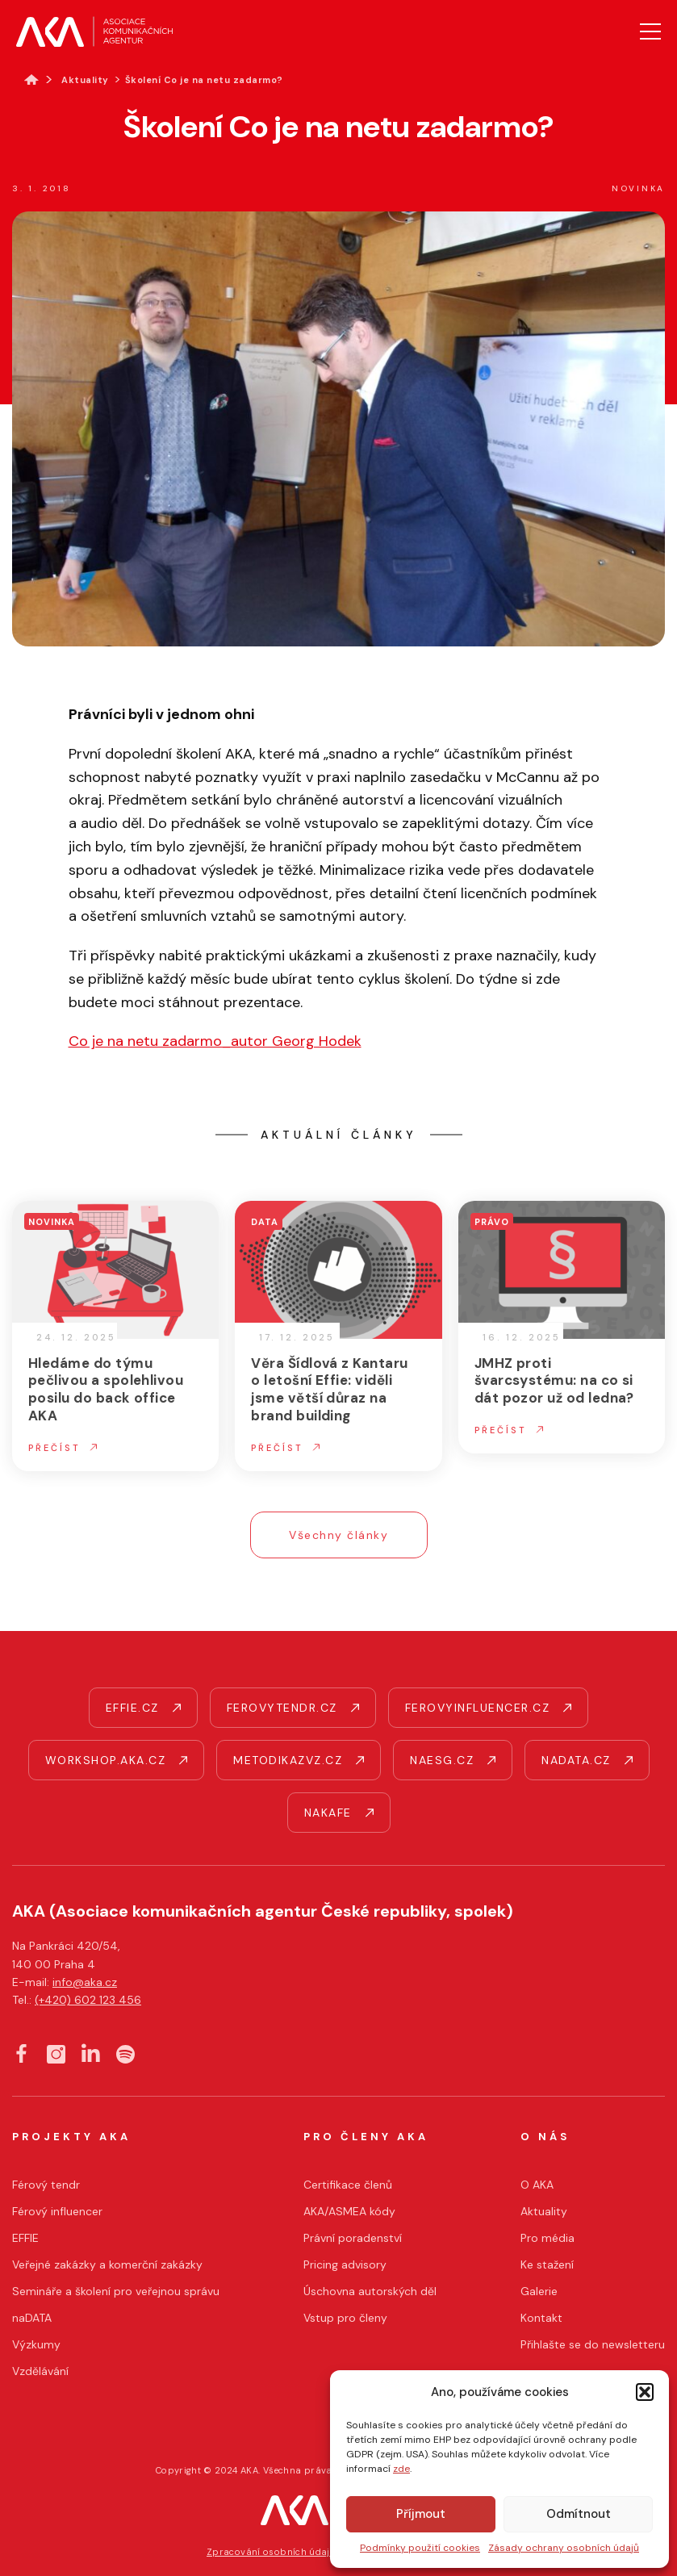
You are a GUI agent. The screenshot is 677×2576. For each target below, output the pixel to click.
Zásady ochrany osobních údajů (563, 2547)
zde (401, 2468)
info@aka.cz (84, 1982)
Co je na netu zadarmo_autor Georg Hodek (215, 1041)
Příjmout (420, 2514)
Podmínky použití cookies (420, 2547)
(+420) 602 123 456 (88, 2000)
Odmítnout (578, 2514)
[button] (645, 2392)
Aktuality (85, 80)
